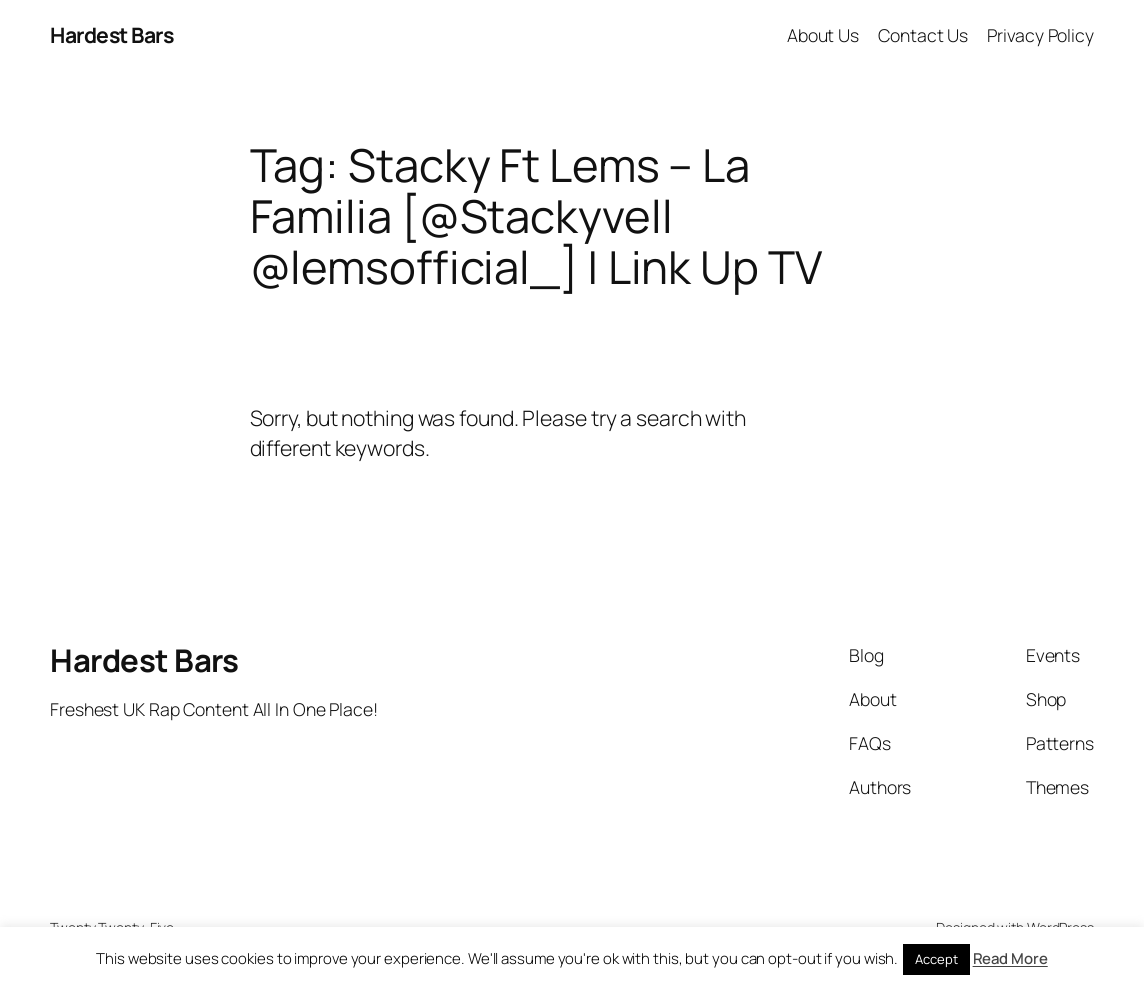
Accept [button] (936, 959)
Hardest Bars (111, 34)
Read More (1010, 958)
